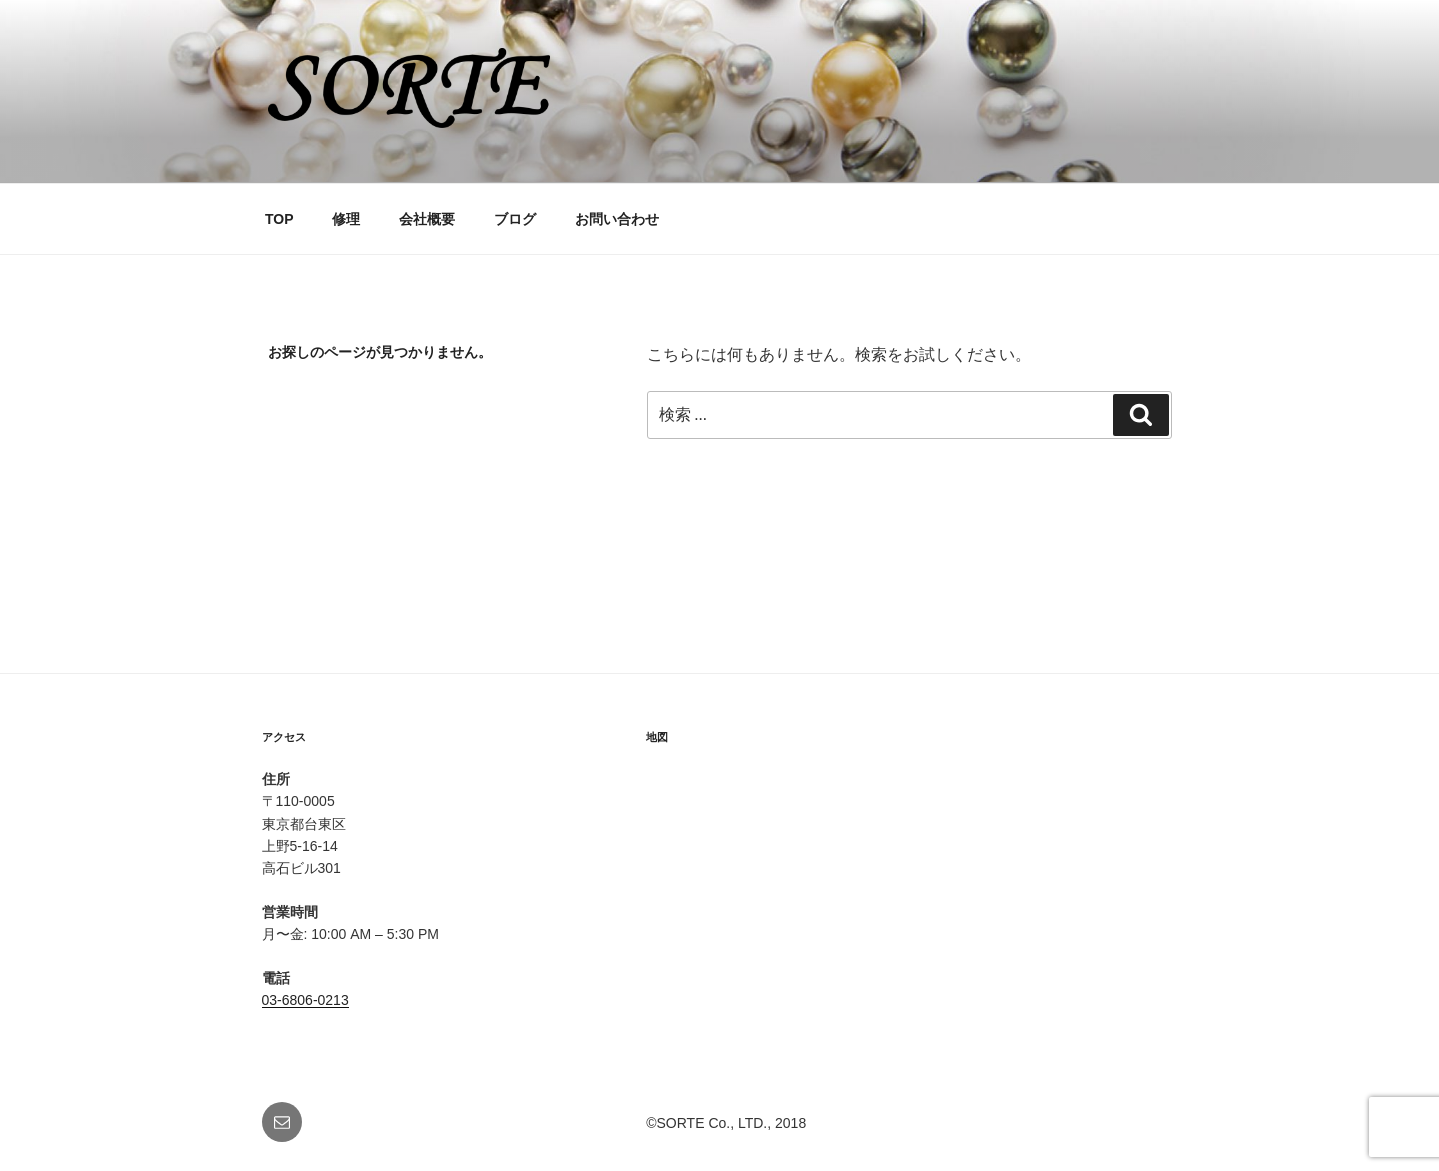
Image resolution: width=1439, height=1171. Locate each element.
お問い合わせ (617, 219)
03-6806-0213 (305, 1000)
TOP (279, 219)
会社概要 (427, 219)
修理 (346, 219)
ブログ (515, 219)
